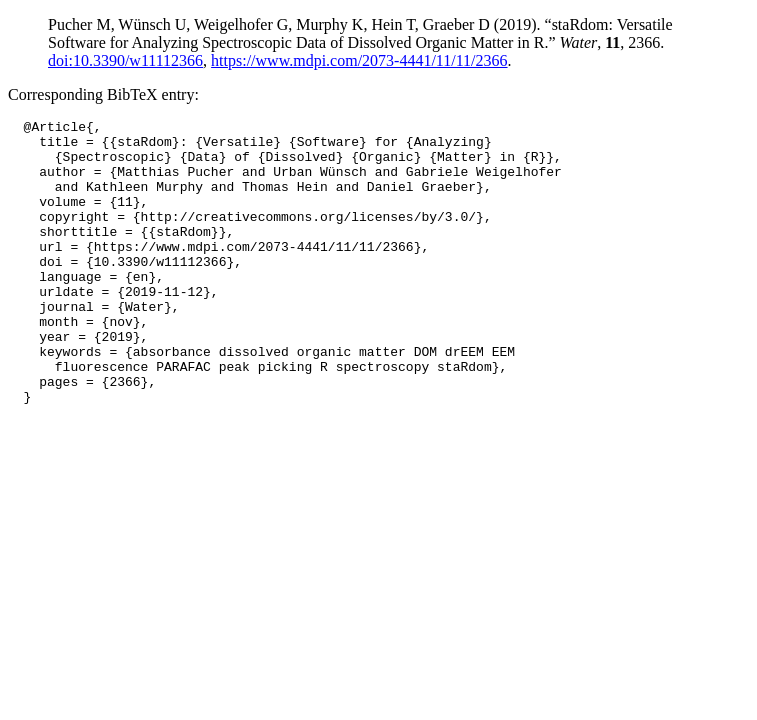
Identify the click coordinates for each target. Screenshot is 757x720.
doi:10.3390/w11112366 (125, 60)
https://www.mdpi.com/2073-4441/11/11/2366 (359, 60)
